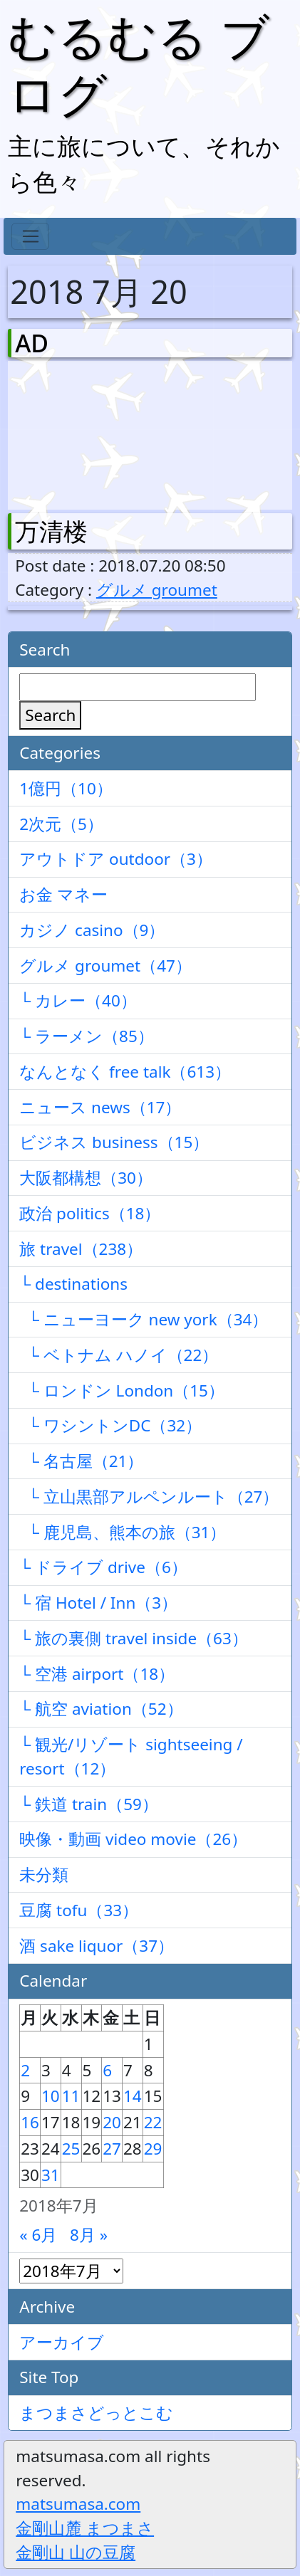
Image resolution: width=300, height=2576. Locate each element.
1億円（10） (66, 788)
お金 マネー (63, 894)
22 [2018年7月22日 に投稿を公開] (153, 2122)
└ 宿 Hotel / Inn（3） (98, 1603)
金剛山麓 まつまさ (85, 2528)
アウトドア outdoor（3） (115, 859)
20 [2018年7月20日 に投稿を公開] (112, 2122)
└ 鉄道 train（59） (88, 1804)
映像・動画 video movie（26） (133, 1839)
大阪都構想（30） (85, 1178)
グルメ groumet (156, 590)
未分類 (43, 1874)
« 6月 (38, 2235)
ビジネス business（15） (114, 1142)
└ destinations (73, 1284)
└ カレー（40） (78, 1000)
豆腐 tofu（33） (78, 1910)
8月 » (89, 2235)
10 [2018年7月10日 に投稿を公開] (50, 2096)
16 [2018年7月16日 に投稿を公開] (30, 2122)
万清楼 (51, 531)
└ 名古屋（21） (81, 1461)
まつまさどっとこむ (96, 2413)
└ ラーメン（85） (86, 1036)
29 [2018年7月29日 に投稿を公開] (153, 2149)
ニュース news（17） (100, 1107)
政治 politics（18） (89, 1213)
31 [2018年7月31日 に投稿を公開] (50, 2175)
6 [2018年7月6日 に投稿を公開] (107, 2070)
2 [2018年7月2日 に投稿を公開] (25, 2070)
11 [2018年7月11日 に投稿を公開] (71, 2096)
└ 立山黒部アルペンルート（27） (149, 1497)
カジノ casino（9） (92, 930)
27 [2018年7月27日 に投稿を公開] (112, 2149)
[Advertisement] (90, 432)
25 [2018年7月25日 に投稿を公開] (71, 2149)
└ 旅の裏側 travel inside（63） (133, 1638)
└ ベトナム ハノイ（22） (118, 1355)
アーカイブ (61, 2342)
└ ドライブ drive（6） (103, 1567)
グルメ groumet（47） (105, 966)
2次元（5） (61, 824)
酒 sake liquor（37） (96, 1946)
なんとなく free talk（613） (125, 1072)
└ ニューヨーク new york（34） (143, 1319)
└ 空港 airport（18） (97, 1674)
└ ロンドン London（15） (121, 1390)
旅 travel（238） (81, 1249)
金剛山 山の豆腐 (75, 2552)
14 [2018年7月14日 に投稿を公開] (132, 2096)
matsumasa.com (78, 2504)
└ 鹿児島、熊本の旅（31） (122, 1532)
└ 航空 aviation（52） (100, 1709)
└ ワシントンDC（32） (110, 1425)
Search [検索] (50, 715)
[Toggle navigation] (30, 236)
